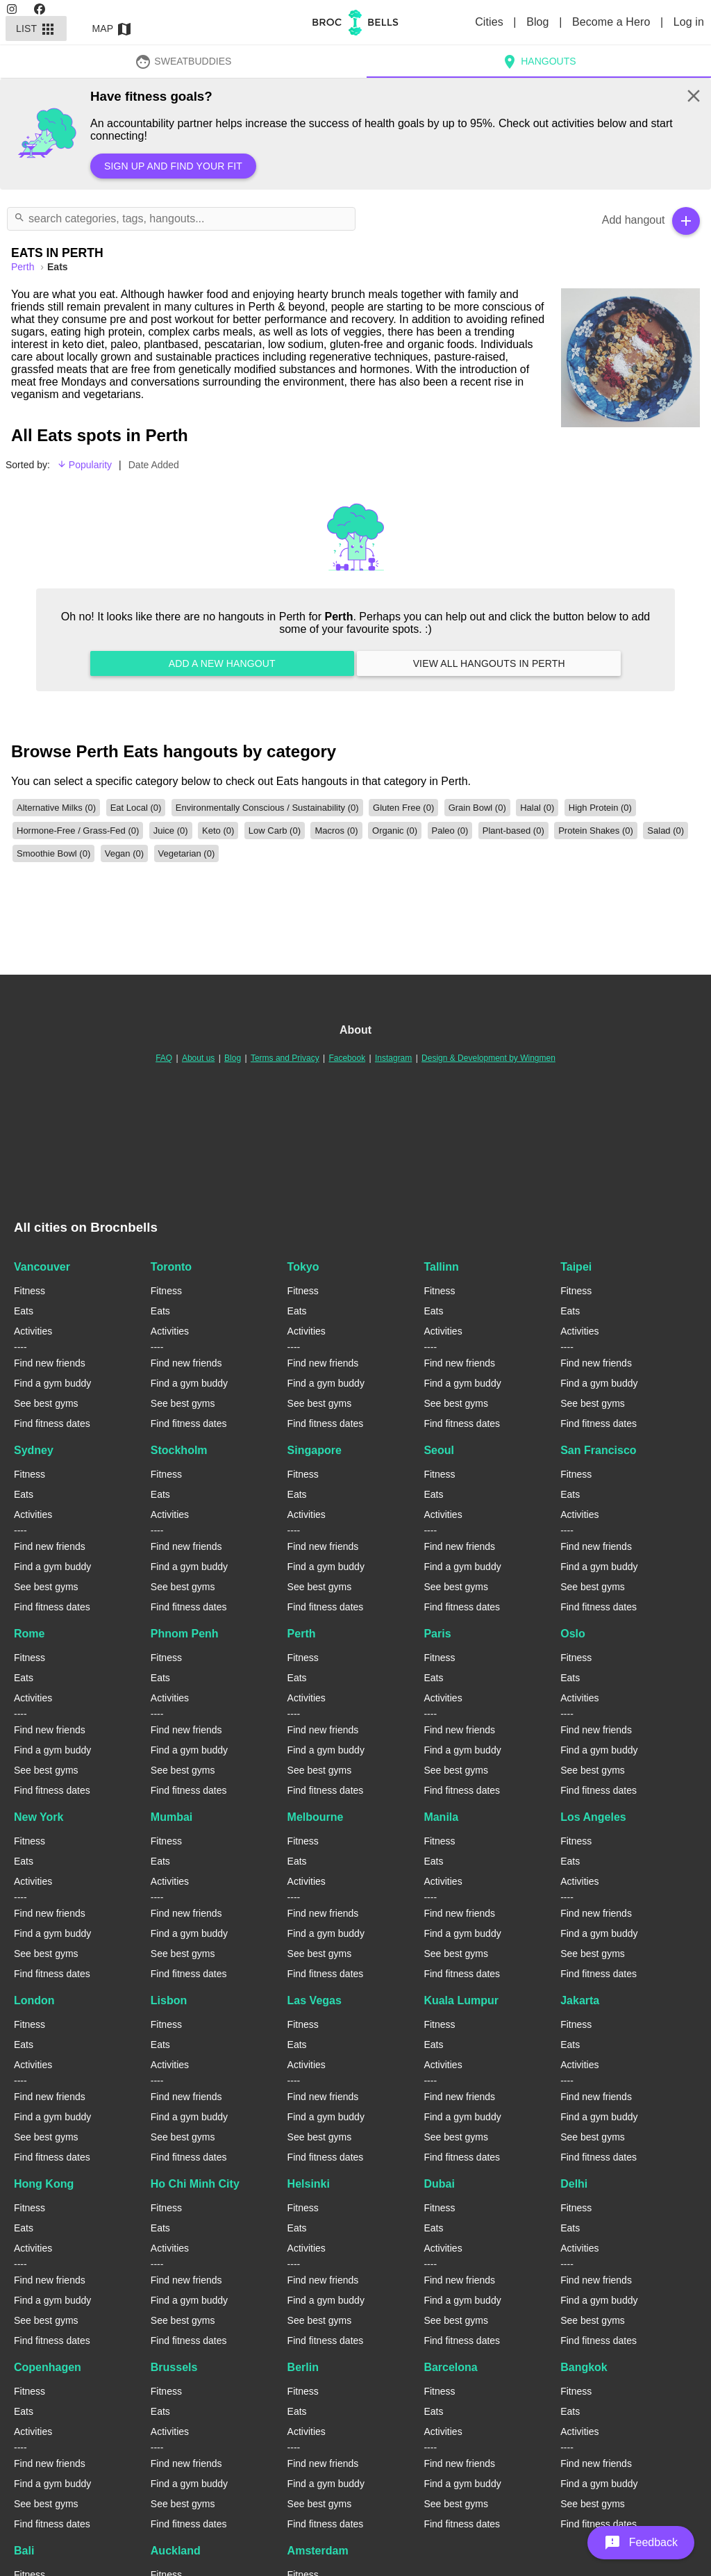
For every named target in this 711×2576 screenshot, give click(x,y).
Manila (441, 1817)
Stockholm (179, 1450)
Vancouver (42, 1267)
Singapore (314, 1450)
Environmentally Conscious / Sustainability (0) (267, 807)
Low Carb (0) (275, 830)
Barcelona (450, 2367)
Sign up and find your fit (173, 166)
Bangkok (584, 2367)
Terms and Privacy (285, 1058)
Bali (24, 2551)
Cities (490, 22)
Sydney (33, 1450)
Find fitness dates (52, 1423)
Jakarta (579, 2000)
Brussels (174, 2367)
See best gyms (46, 1403)
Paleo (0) (450, 830)
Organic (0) (394, 830)
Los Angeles (593, 1817)
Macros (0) (336, 830)
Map (112, 28)
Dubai (439, 2184)
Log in (689, 22)
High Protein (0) (600, 807)
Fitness (29, 1290)
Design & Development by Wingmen (488, 1058)
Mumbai (171, 1817)
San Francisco (598, 1450)
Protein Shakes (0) (595, 830)
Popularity (84, 464)
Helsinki (308, 2184)
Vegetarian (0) (186, 853)
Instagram (393, 1058)
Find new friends (49, 1363)
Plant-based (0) (513, 830)
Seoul (439, 1450)
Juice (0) (170, 830)
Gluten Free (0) (403, 807)
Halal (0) (537, 807)
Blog (539, 22)
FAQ (164, 1058)
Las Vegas (314, 2000)
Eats (23, 1310)
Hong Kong (44, 2184)
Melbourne (315, 1817)
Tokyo (303, 1267)
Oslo (572, 1634)
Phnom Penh (185, 1634)
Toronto (171, 1267)
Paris (437, 1634)
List (36, 28)
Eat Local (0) (136, 807)
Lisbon (169, 2000)
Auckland (176, 2551)
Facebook (346, 1058)
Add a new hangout (222, 663)
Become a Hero (612, 22)
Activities (33, 1331)
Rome (29, 1634)
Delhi (573, 2184)
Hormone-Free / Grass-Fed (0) (78, 830)
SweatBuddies (183, 61)
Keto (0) (218, 830)
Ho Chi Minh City (195, 2184)
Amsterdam (318, 2551)
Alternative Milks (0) (56, 807)
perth (24, 266)
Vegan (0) (124, 853)
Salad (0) (665, 830)
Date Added (153, 464)
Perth (301, 1634)
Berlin (303, 2367)
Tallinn (441, 1267)
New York (38, 1817)
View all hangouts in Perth (489, 663)
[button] (640, 2542)
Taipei (576, 1267)
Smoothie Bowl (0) (53, 853)
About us (198, 1058)
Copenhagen (47, 2367)
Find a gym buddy (52, 1383)
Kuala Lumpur (461, 2000)
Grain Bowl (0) (477, 807)
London (34, 2000)
